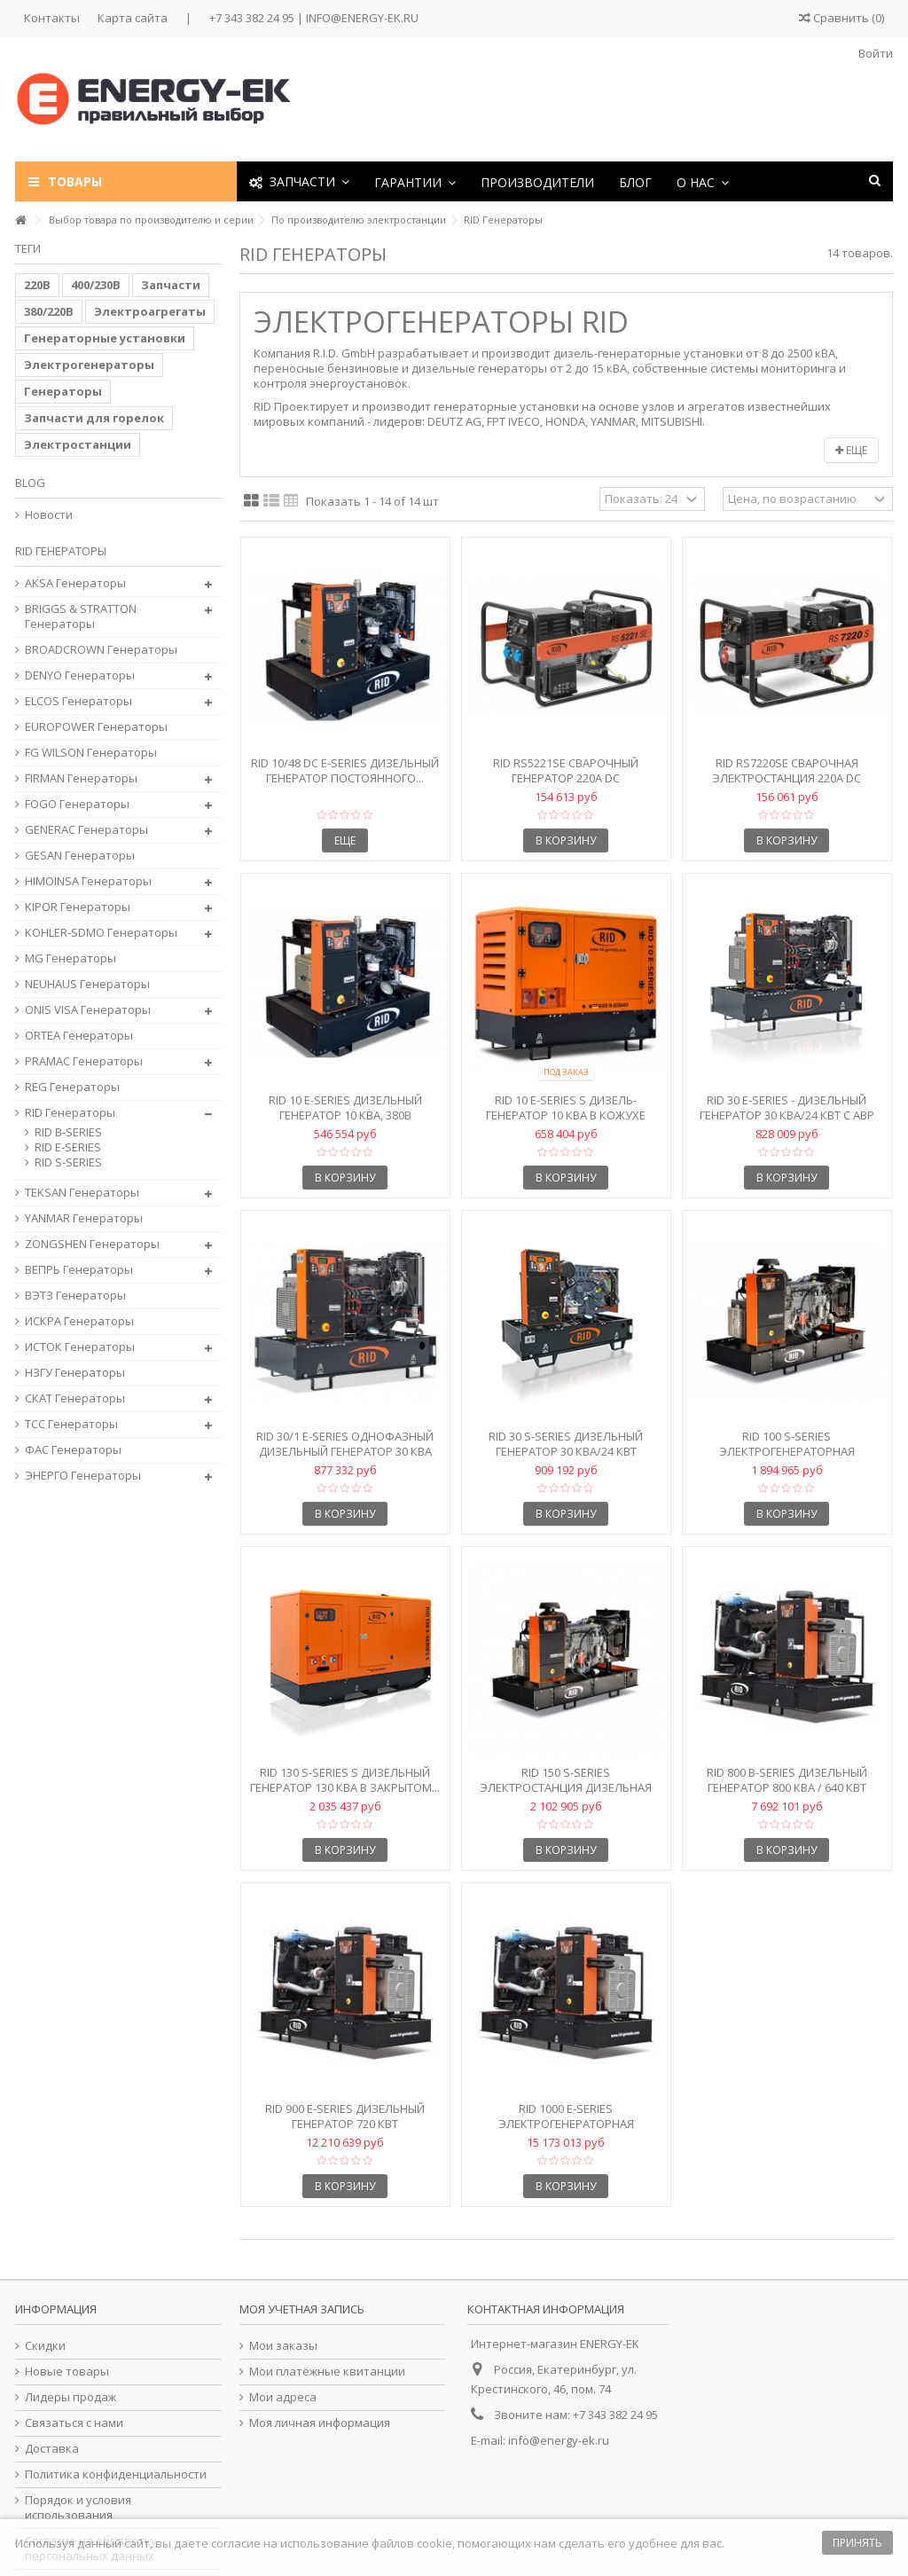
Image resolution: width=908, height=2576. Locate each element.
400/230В (96, 285)
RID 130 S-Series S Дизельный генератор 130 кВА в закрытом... (345, 1779)
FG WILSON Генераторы (91, 752)
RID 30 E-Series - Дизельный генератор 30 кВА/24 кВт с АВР (787, 1107)
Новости (49, 514)
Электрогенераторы (89, 365)
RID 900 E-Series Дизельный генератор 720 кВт (345, 2116)
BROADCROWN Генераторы (101, 649)
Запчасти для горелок (94, 418)
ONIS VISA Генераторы (88, 1009)
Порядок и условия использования (78, 2508)
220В (37, 285)
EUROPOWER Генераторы (96, 726)
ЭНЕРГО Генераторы (83, 1475)
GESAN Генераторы (80, 855)
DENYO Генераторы (80, 675)
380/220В (49, 311)
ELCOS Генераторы (78, 701)
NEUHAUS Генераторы (87, 984)
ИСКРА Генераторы (79, 1321)
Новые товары (67, 2371)
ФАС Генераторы (73, 1449)
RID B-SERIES (68, 1132)
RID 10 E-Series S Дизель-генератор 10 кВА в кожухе (566, 1107)
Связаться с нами (74, 2423)
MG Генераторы (70, 958)
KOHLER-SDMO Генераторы (101, 932)
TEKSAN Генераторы (82, 1192)
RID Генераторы (70, 1112)
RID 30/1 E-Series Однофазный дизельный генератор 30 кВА (345, 1443)
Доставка (52, 2448)
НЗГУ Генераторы (75, 1372)
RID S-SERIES (68, 1162)
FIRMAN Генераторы (81, 778)
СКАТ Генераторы (75, 1398)
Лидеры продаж (70, 2397)
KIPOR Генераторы (77, 907)
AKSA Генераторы (75, 583)
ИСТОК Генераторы (80, 1347)
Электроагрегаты (150, 311)
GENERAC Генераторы (86, 829)
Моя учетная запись (301, 2309)
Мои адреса (283, 2397)
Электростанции (77, 444)
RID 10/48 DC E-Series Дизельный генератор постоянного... (345, 770)
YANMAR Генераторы (84, 1218)
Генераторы (63, 391)
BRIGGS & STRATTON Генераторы (81, 616)
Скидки (45, 2345)
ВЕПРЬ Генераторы (79, 1269)
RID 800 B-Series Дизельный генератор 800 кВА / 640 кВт (787, 1779)
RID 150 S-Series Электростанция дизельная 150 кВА (566, 1787)
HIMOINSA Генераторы (88, 881)
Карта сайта (133, 18)
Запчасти (170, 285)
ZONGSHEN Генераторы (92, 1244)
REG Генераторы (72, 1087)
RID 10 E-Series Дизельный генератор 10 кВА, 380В (345, 1107)
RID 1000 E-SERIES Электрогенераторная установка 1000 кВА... (566, 2124)
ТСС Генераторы (71, 1424)
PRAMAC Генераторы (84, 1061)
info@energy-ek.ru (558, 2440)
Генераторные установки (104, 338)
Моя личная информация (319, 2423)
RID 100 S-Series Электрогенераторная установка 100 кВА (787, 1451)
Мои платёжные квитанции (327, 2371)
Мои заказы (283, 2345)
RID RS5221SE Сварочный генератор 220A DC (565, 770)
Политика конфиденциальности (116, 2474)
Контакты (52, 18)
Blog (30, 483)
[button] (415, 181)
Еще (851, 450)
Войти (874, 53)
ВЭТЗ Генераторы (75, 1295)
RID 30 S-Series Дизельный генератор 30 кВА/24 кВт (566, 1443)
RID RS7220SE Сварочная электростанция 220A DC (786, 770)
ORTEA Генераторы (79, 1035)
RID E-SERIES (68, 1147)
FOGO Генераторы (77, 804)
